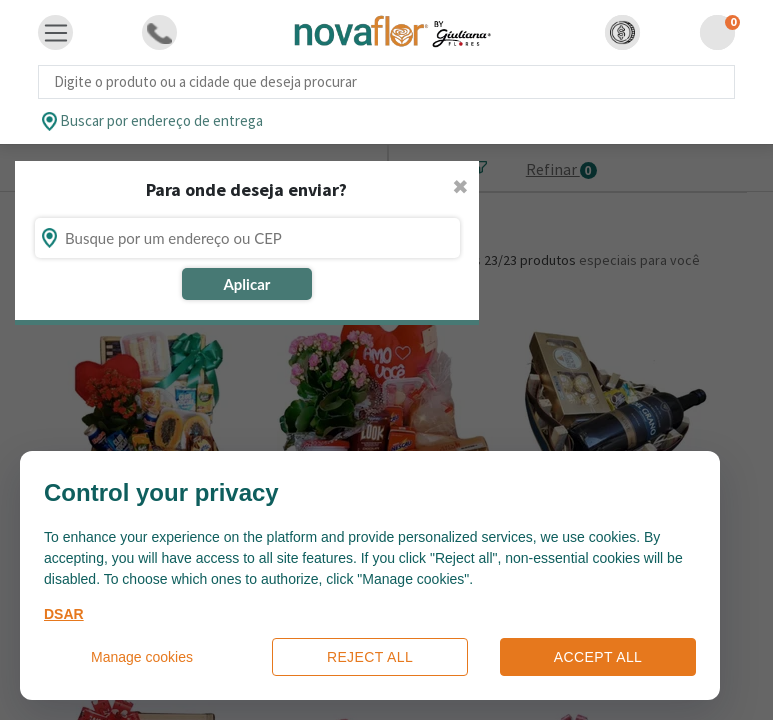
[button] (622, 32)
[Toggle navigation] (56, 33)
